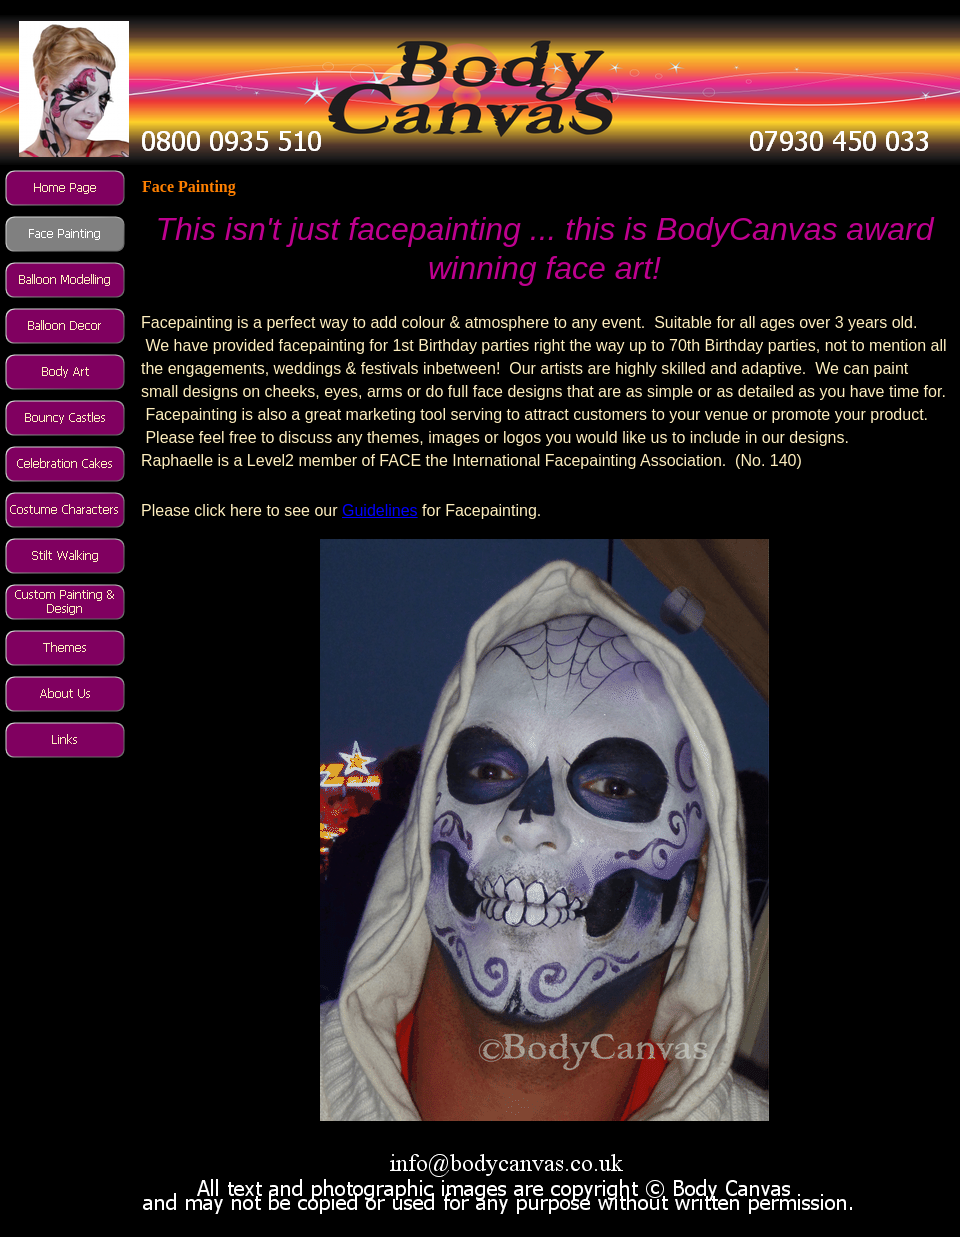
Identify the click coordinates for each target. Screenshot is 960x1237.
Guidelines (380, 510)
